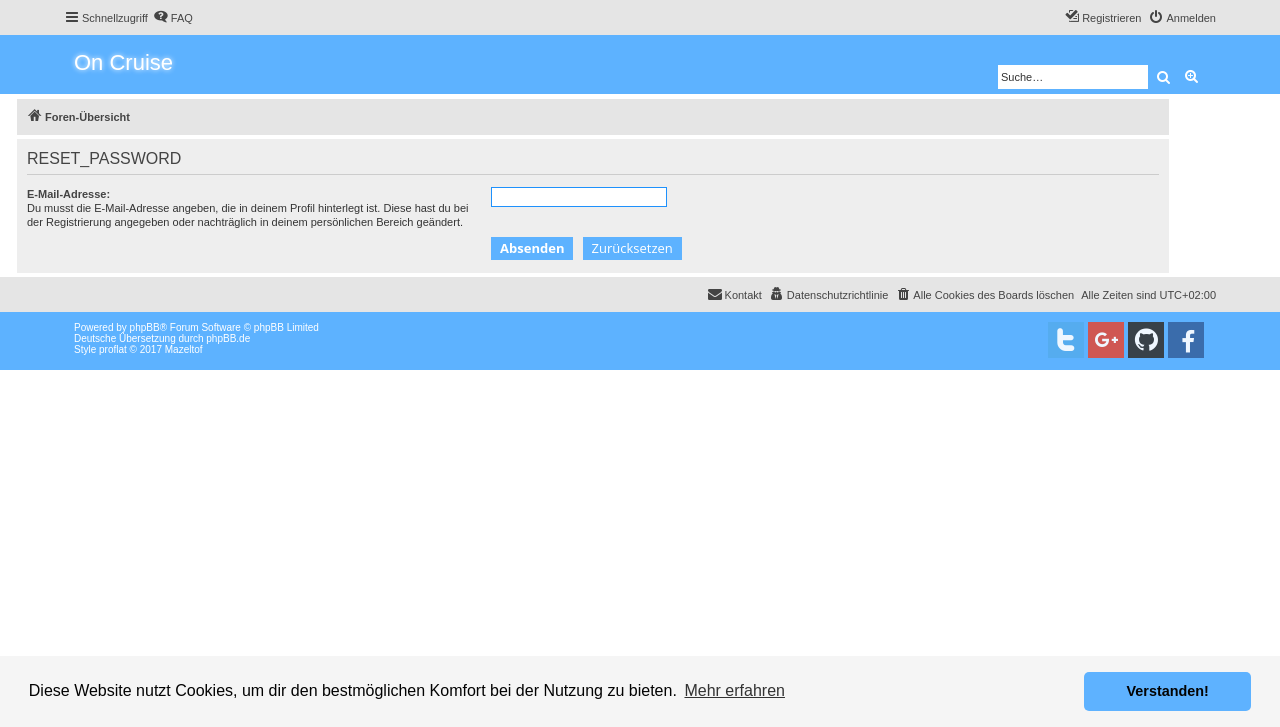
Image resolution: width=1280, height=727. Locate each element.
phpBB (145, 327)
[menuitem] (173, 18)
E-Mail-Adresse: (68, 194)
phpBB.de (228, 338)
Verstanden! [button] (1168, 691)
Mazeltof (184, 349)
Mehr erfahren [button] (734, 690)
